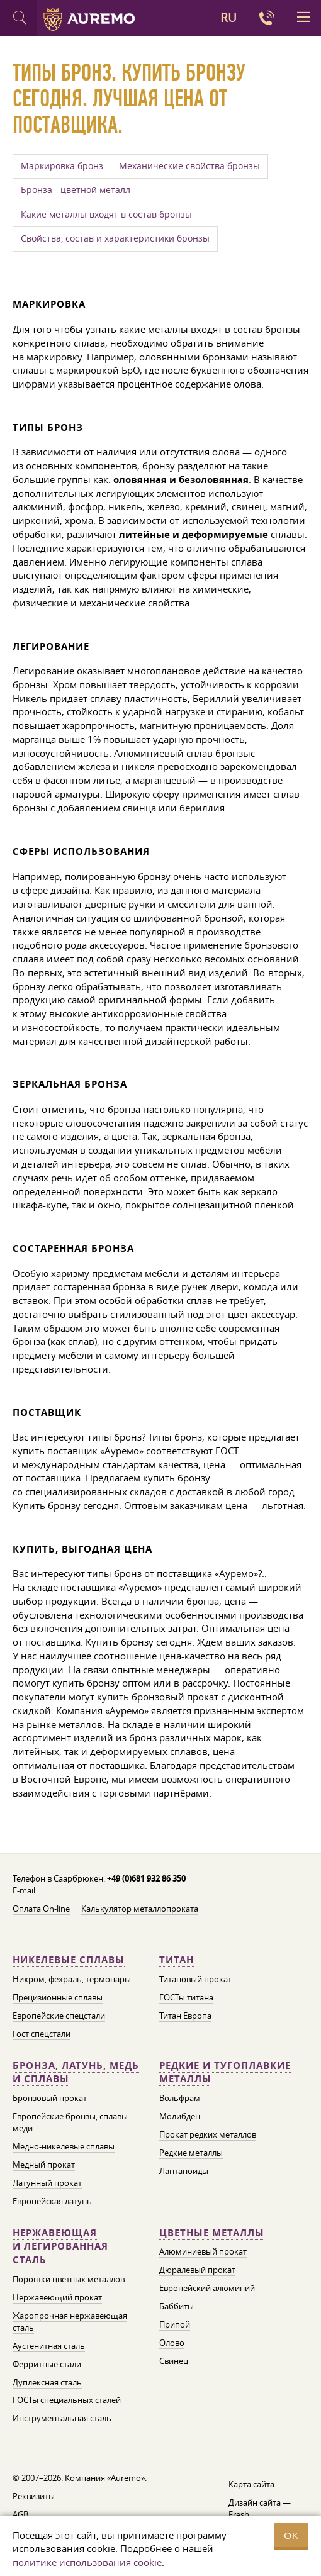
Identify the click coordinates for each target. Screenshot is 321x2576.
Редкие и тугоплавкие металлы (225, 2072)
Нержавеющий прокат (57, 2297)
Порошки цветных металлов (69, 2279)
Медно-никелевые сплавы (64, 2146)
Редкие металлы (191, 2152)
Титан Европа (185, 2015)
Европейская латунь (52, 2201)
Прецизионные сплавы (58, 1997)
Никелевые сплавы (69, 1959)
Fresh (238, 2514)
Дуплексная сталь (47, 2382)
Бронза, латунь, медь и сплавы (76, 2072)
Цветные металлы (211, 2232)
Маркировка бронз (62, 166)
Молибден (179, 2116)
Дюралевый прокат (197, 2269)
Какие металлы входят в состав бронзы (106, 214)
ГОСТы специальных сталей (67, 2400)
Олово (171, 2342)
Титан (176, 1959)
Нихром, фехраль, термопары (72, 1979)
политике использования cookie (87, 2562)
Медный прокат (44, 2164)
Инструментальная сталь (62, 2418)
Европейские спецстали (59, 2015)
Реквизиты (34, 2496)
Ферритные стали (47, 2364)
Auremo (89, 19)
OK (291, 2535)
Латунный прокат (47, 2182)
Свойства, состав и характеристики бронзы (115, 238)
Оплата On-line (41, 1908)
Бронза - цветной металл (75, 190)
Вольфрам (179, 2098)
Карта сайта (251, 2484)
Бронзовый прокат (50, 2098)
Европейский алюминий (207, 2288)
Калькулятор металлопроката (139, 1908)
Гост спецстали (41, 2033)
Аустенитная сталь (49, 2345)
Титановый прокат (195, 1979)
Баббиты (176, 2306)
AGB (20, 2514)
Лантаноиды (183, 2171)
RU (228, 17)
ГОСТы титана (186, 1997)
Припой (174, 2324)
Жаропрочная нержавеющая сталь (70, 2321)
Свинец (173, 2361)
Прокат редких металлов (207, 2134)
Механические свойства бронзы (189, 166)
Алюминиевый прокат (203, 2251)
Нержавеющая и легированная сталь (60, 2246)
